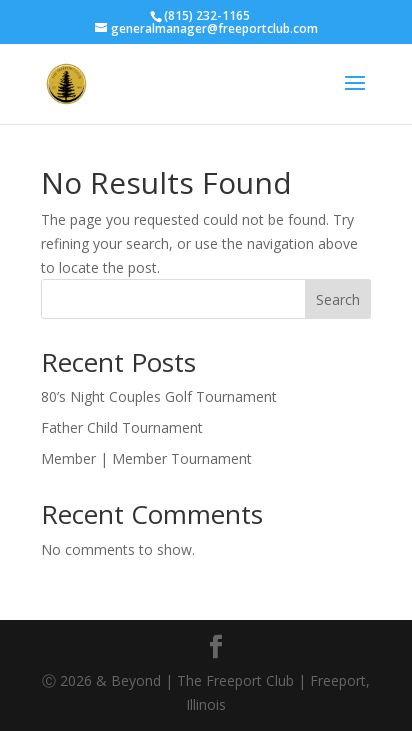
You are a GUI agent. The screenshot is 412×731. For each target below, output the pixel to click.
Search (338, 299)
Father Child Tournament (122, 427)
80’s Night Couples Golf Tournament (159, 396)
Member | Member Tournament (146, 458)
